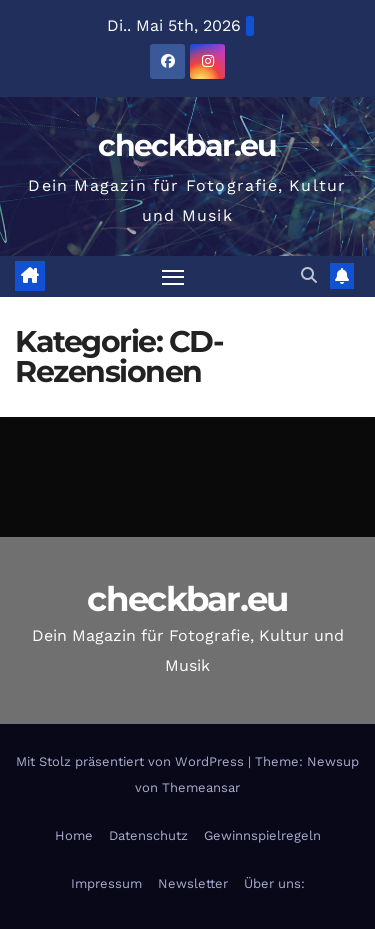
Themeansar (201, 787)
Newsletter (193, 883)
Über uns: (274, 883)
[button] (309, 275)
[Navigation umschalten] (173, 277)
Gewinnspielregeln (262, 835)
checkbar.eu (187, 145)
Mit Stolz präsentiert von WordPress (132, 761)
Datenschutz (148, 835)
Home (74, 835)
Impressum (106, 883)
